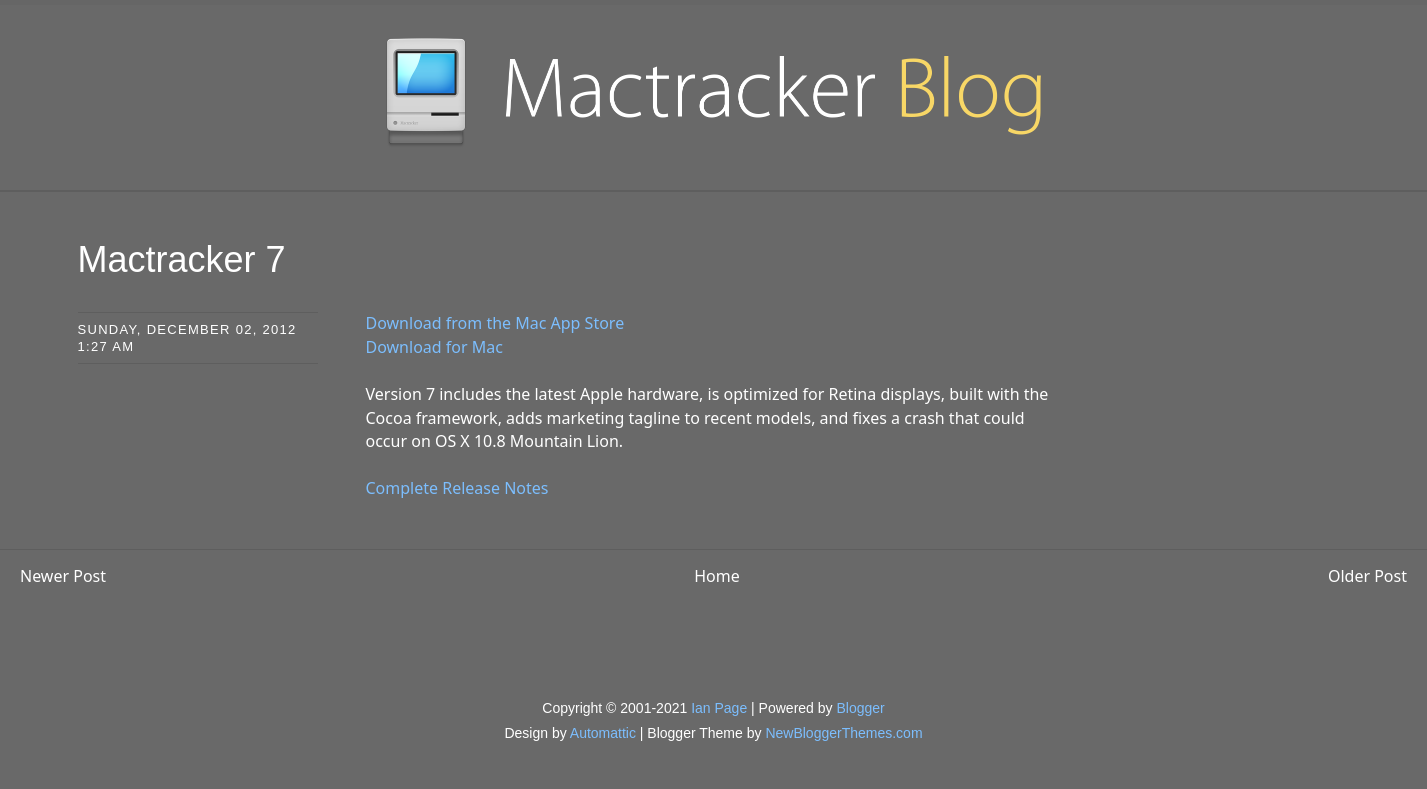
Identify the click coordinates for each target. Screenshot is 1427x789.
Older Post (1367, 576)
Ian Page (719, 708)
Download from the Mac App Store (495, 323)
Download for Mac (434, 347)
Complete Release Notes (457, 488)
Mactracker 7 (182, 259)
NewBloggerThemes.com (843, 733)
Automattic (603, 733)
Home (717, 576)
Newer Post (63, 576)
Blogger (860, 708)
